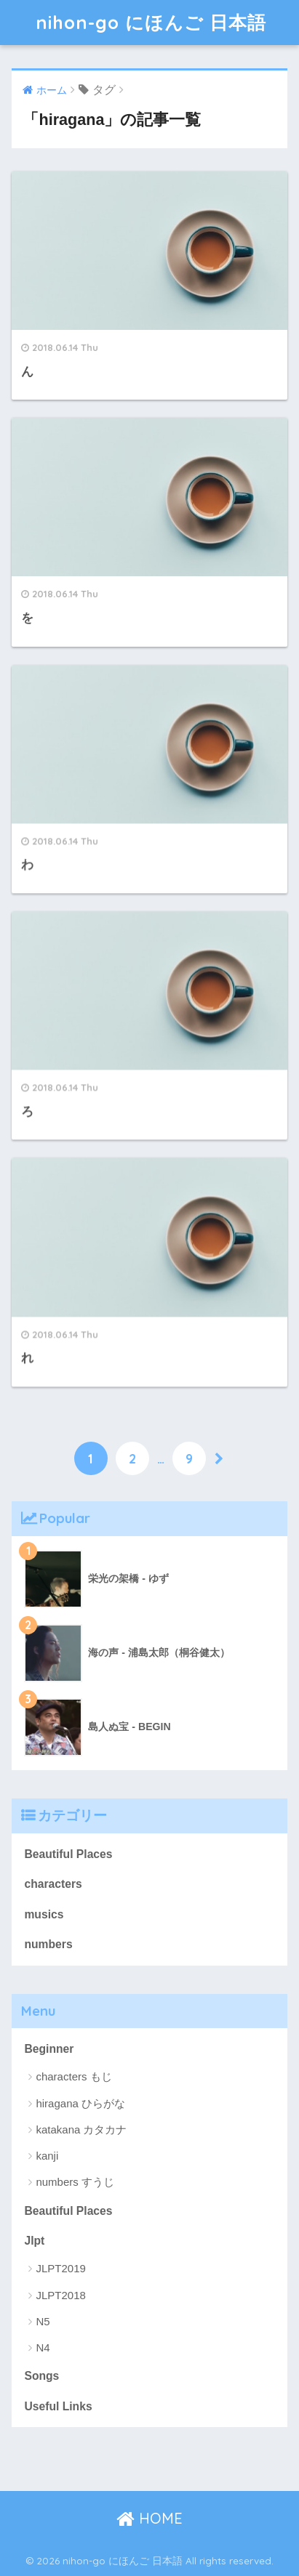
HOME (149, 2518)
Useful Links (58, 2406)
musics (43, 1914)
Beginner (48, 2049)
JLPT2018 (60, 2295)
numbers (48, 1944)
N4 (42, 2347)
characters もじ (73, 2076)
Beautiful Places (68, 1854)
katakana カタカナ (81, 2129)
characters (52, 1884)
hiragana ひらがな (80, 2103)
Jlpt (34, 2240)
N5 (42, 2321)
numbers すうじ (75, 2182)
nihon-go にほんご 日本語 (151, 22)
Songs (41, 2376)
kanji (47, 2155)
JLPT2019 (60, 2268)
